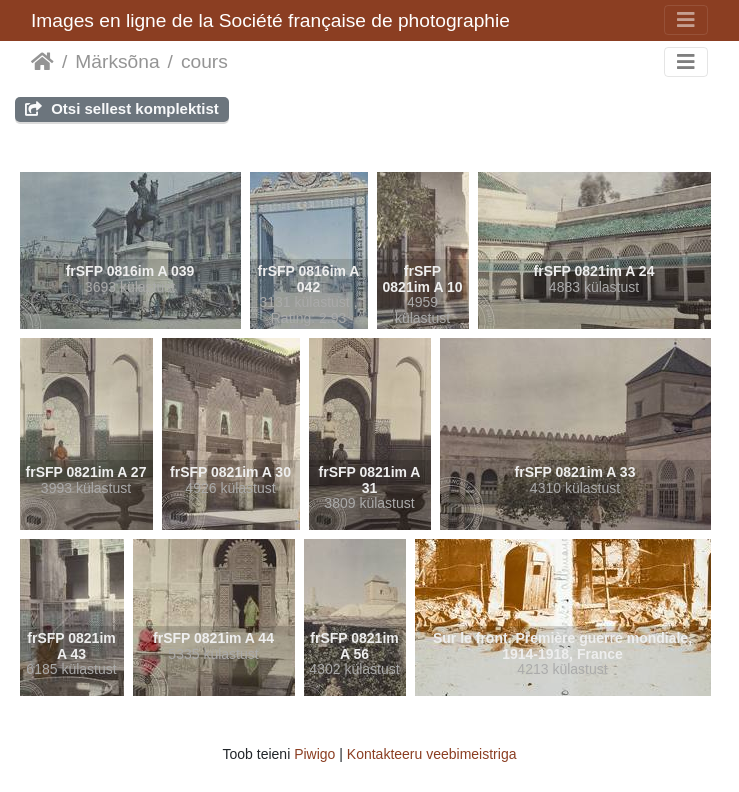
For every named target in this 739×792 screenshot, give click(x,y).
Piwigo (314, 754)
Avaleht (42, 62)
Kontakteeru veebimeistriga (432, 754)
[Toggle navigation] (686, 20)
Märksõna (117, 61)
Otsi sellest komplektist (122, 108)
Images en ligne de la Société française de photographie (270, 20)
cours (204, 61)
